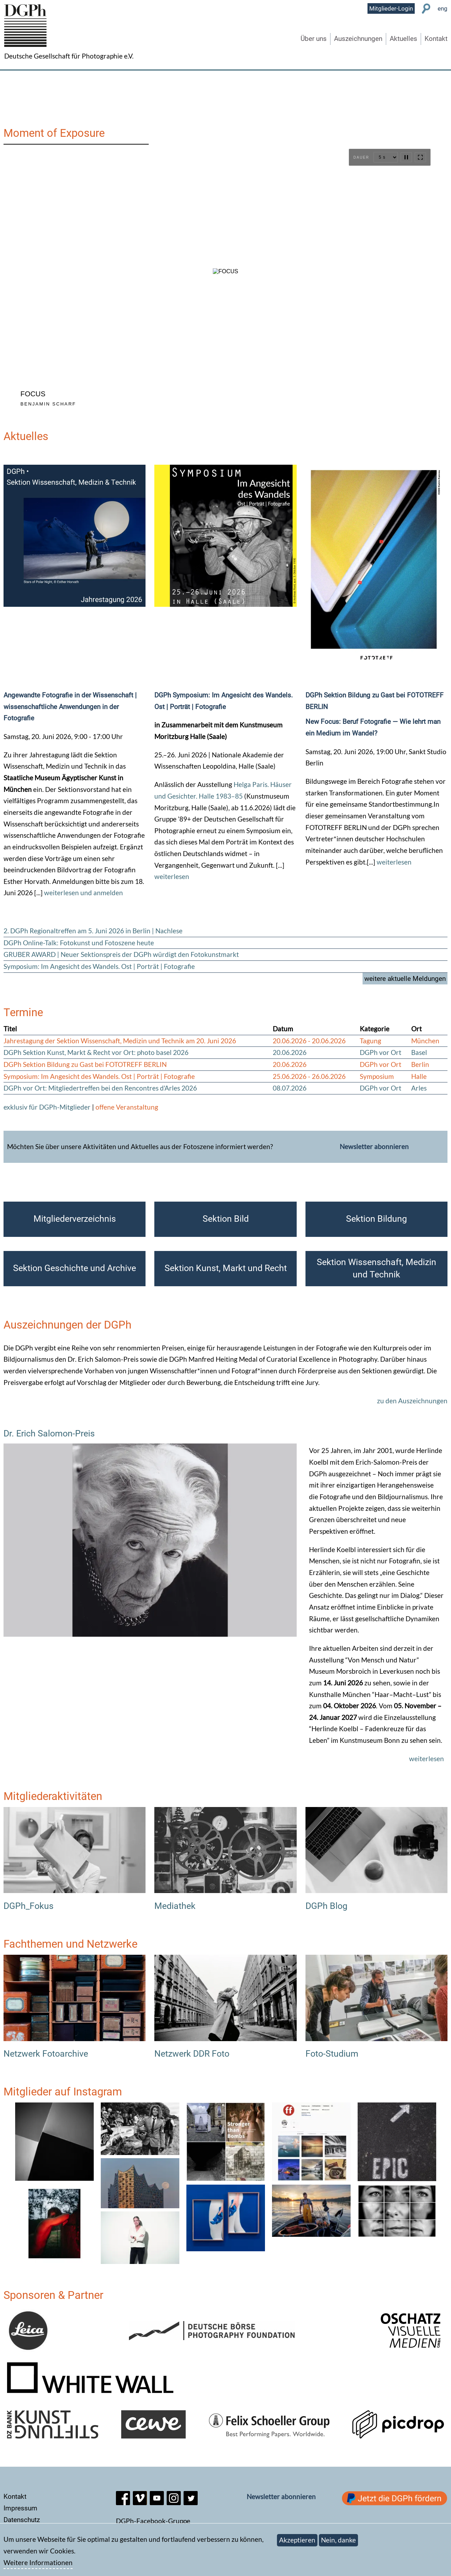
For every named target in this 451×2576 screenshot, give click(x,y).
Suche (426, 9)
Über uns (314, 39)
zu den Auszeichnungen (412, 1401)
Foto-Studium (331, 2054)
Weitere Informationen (38, 2562)
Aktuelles (403, 39)
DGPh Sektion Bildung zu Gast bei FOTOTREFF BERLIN (85, 1064)
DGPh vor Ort (380, 1052)
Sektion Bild (226, 1219)
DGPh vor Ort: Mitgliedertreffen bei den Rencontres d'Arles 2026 (100, 1088)
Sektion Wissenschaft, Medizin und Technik (376, 1268)
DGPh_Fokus (29, 1906)
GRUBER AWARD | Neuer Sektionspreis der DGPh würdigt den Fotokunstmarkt (121, 954)
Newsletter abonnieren (374, 1146)
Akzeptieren (297, 2540)
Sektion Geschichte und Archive (74, 1268)
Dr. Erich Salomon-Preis (49, 1433)
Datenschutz (22, 2520)
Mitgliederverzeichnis (74, 1219)
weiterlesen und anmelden (84, 893)
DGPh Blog (326, 1906)
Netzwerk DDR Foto (191, 2054)
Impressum (20, 2508)
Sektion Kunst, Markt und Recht (226, 1268)
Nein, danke (338, 2540)
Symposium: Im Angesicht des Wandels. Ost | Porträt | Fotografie (99, 966)
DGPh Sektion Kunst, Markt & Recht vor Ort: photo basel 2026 (96, 1052)
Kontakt (436, 39)
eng (442, 8)
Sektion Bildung (376, 1219)
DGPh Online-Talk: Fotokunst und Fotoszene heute (79, 943)
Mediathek (175, 1906)
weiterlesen (171, 876)
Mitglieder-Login (391, 8)
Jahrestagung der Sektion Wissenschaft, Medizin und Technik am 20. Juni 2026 (120, 1041)
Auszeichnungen (358, 39)
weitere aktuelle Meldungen (405, 979)
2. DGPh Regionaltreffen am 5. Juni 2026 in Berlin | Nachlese (93, 931)
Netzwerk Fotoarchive (46, 2054)
